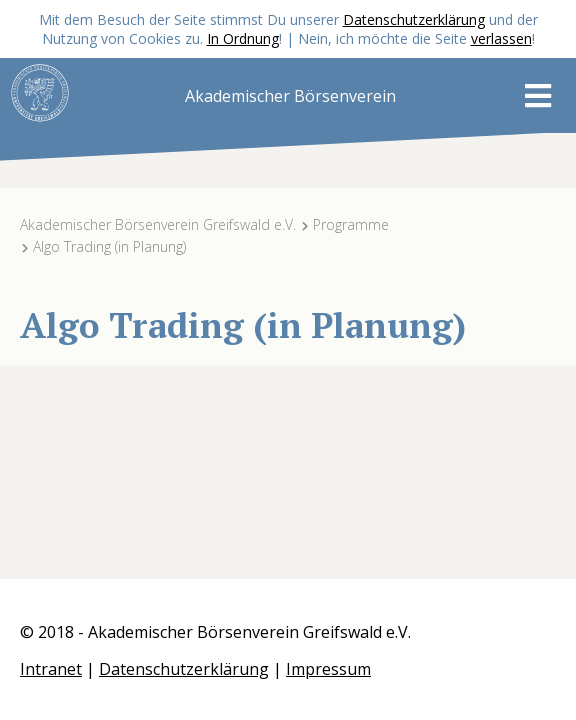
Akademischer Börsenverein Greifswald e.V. (158, 224)
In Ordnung (243, 38)
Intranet (51, 669)
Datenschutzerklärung (414, 19)
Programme (351, 224)
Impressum (328, 669)
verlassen (501, 38)
